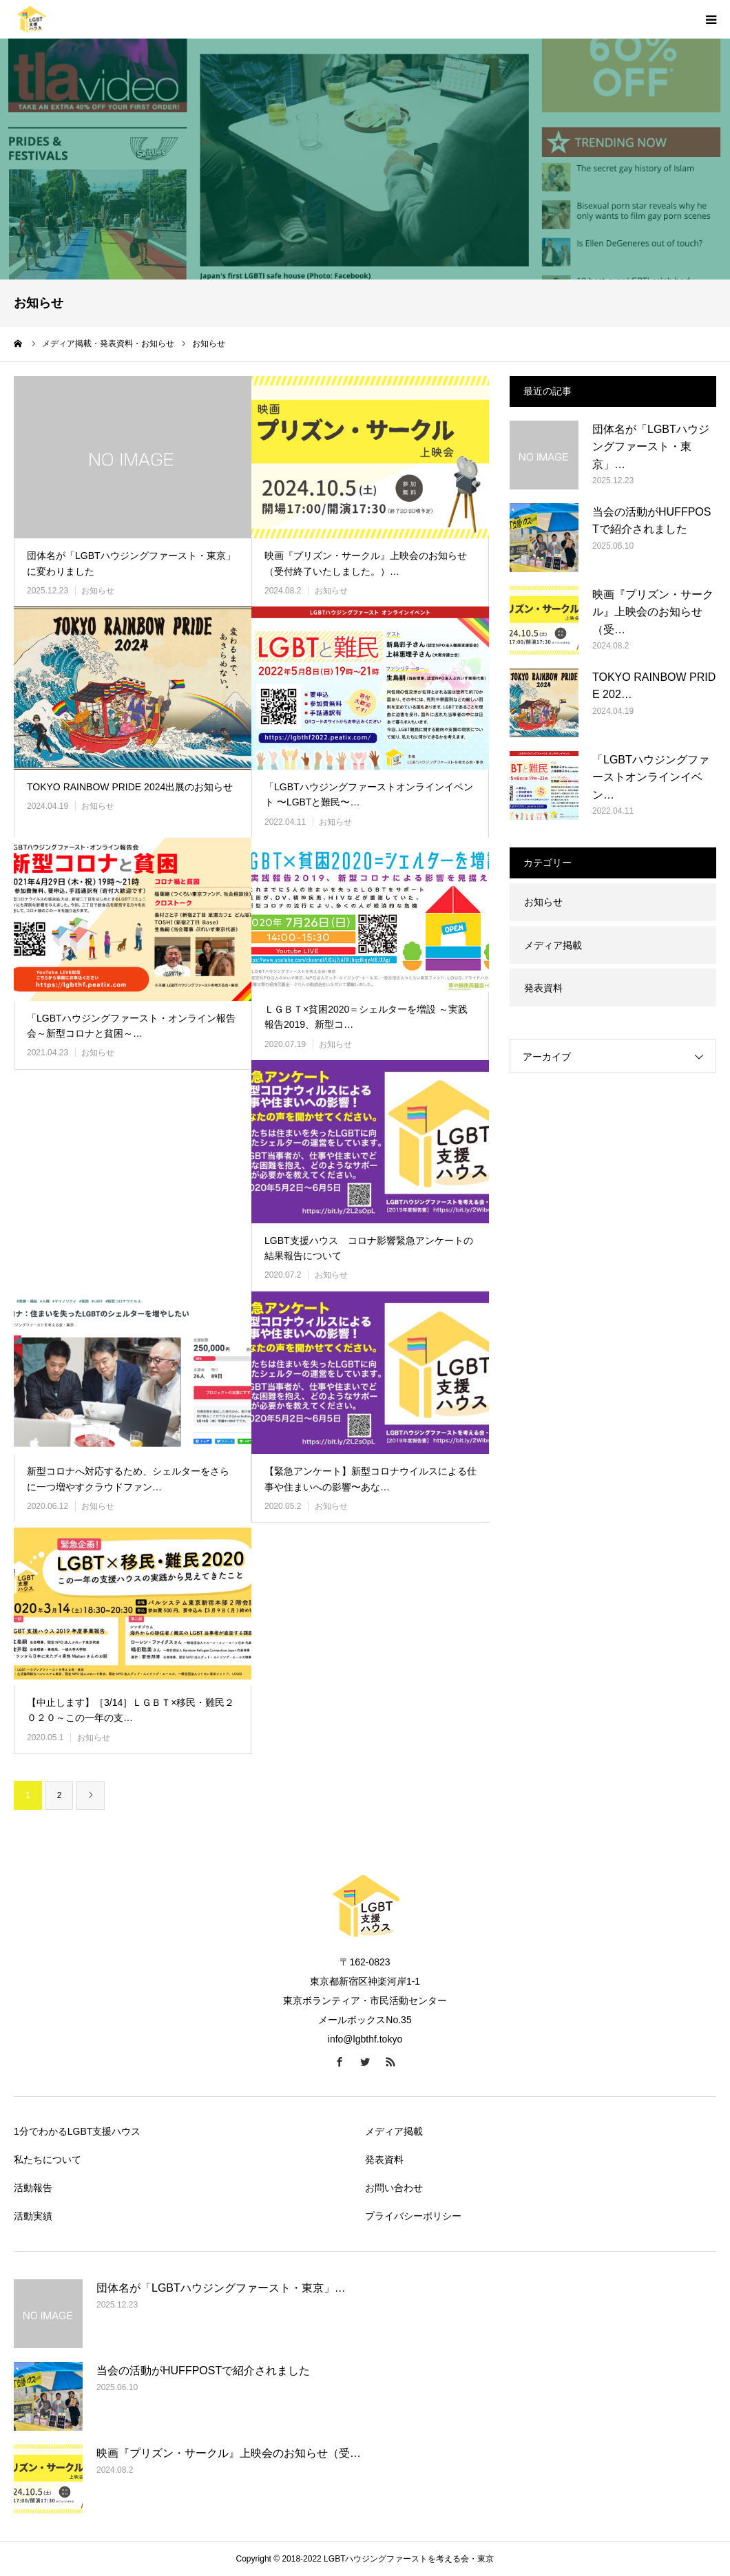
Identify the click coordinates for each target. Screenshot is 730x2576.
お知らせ (97, 590)
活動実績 (33, 2215)
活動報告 (33, 2187)
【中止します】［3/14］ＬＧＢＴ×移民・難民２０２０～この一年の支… (130, 1710)
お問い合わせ (394, 2187)
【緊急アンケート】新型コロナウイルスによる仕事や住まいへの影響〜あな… (370, 1479)
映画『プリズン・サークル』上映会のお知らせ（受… (652, 612)
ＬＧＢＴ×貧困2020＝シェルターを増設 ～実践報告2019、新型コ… (366, 1017)
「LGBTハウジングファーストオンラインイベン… (650, 777)
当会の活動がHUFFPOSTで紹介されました (651, 521)
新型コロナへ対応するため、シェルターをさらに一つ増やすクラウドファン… (128, 1479)
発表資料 (543, 987)
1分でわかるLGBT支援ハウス (77, 2131)
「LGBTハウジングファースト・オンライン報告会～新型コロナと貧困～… (131, 1026)
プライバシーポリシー (413, 2215)
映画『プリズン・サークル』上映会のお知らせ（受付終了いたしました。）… (365, 563)
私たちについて (47, 2159)
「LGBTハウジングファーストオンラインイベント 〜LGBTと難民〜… (368, 794)
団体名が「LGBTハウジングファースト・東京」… (650, 446)
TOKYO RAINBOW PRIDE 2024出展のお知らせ (130, 786)
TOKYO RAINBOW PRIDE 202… (654, 686)
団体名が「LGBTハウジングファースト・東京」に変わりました (131, 563)
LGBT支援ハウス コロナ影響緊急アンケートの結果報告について (368, 1248)
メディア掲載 (553, 945)
